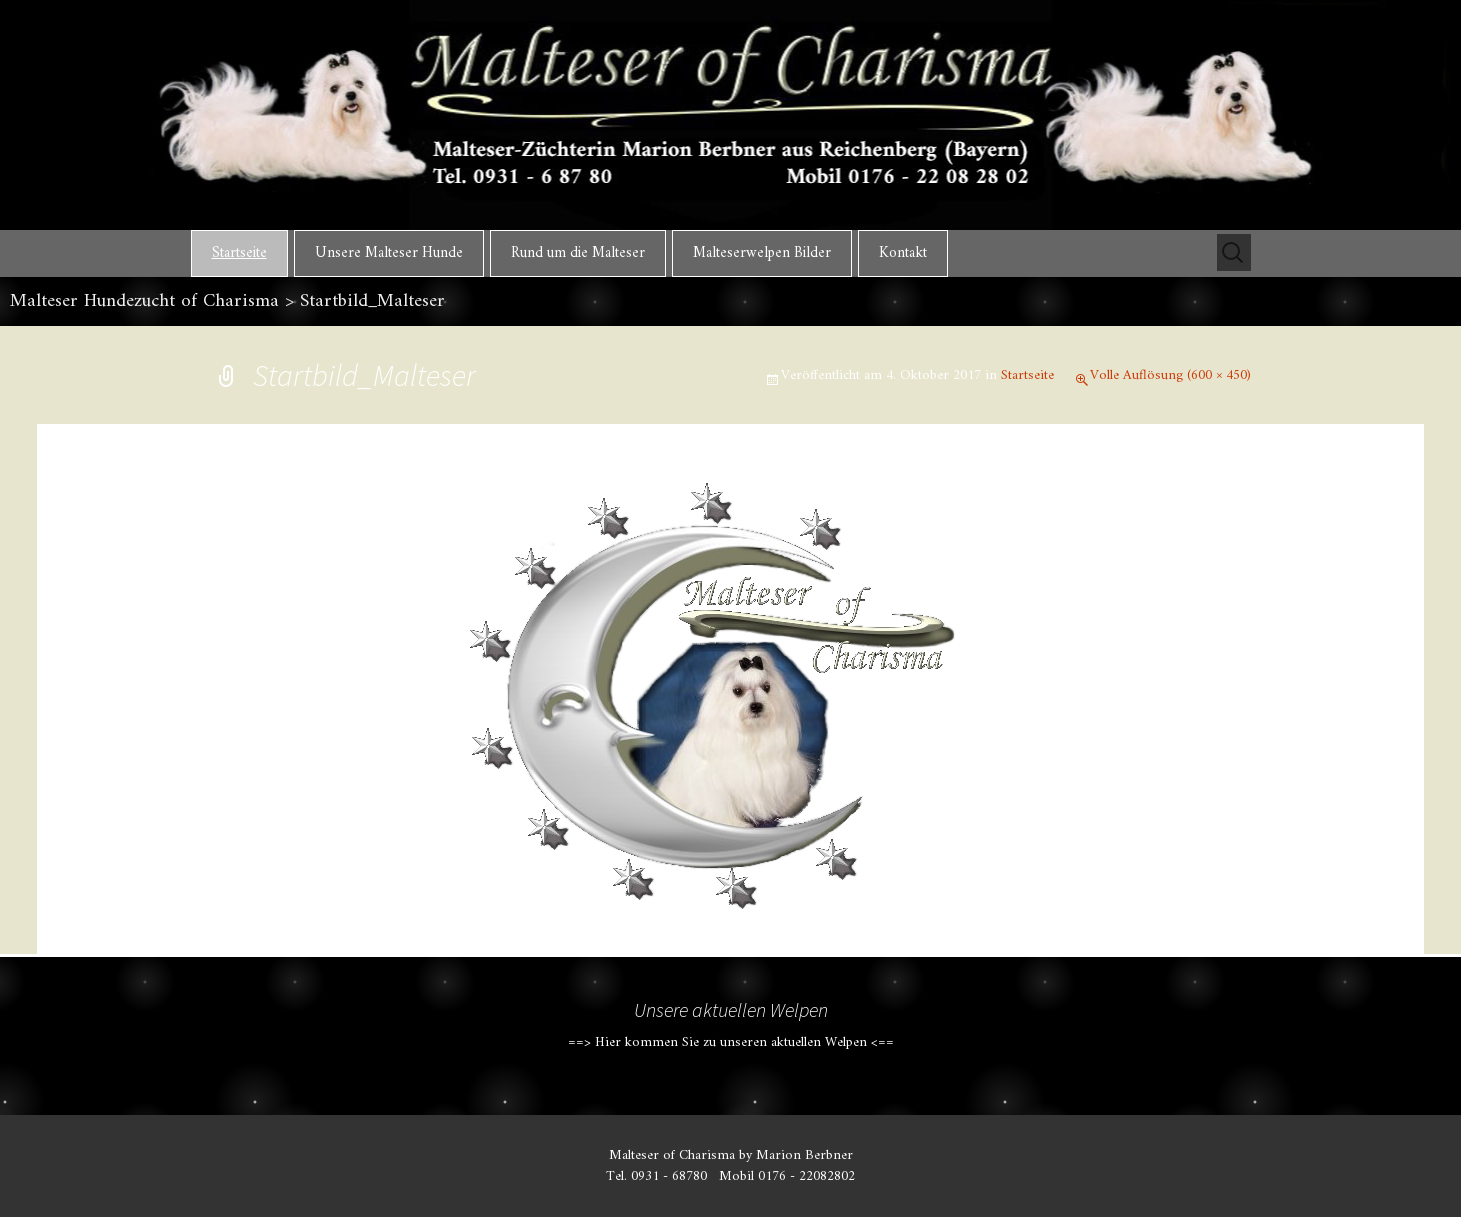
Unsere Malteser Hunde (389, 253)
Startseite (239, 253)
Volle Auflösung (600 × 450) (1170, 375)
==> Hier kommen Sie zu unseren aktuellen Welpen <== (731, 1042)
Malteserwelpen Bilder (762, 253)
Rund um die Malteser (578, 253)
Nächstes (1198, 537)
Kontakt (903, 253)
